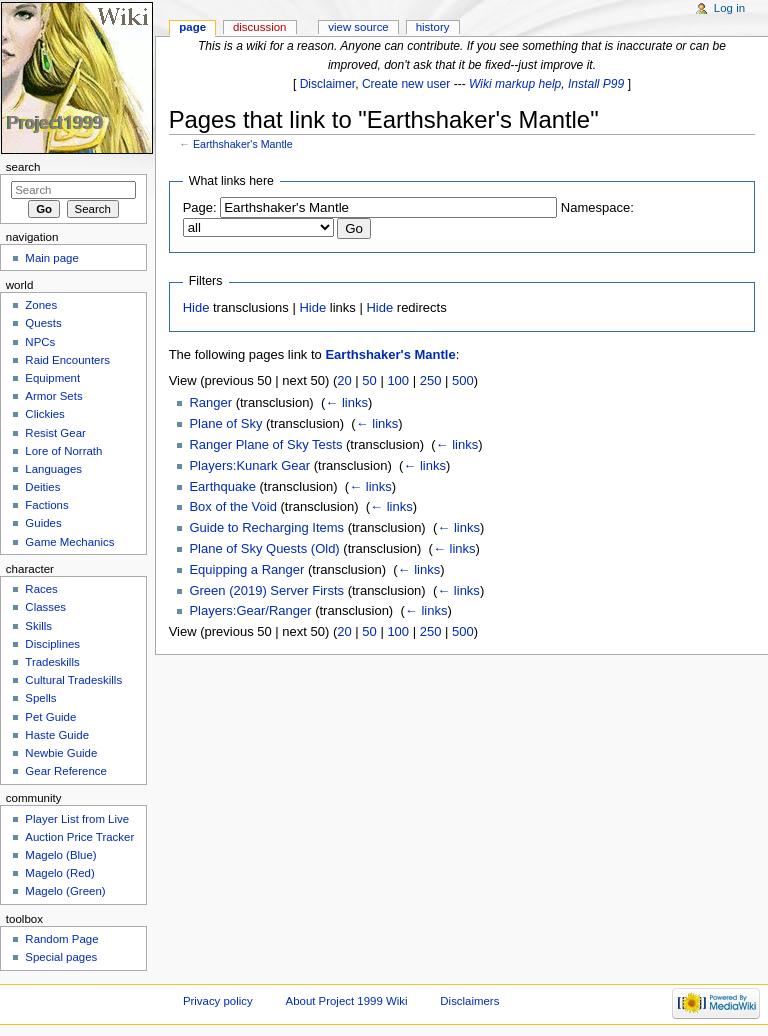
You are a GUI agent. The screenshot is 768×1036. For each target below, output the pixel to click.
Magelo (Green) (65, 891)
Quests (43, 323)
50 (369, 380)
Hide (196, 307)
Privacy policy (218, 1001)
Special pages (61, 957)
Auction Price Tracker (79, 837)
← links (346, 402)
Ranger (210, 402)
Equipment (52, 378)
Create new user (406, 84)
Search (23, 167)
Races (41, 589)
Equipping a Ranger (246, 569)
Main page (52, 258)
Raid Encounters (67, 360)
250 (431, 380)
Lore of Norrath (63, 451)
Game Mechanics (69, 542)
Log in (729, 8)
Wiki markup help (515, 84)
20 (344, 380)
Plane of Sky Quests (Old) (264, 548)
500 (463, 380)
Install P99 (596, 84)
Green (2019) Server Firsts (266, 590)
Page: (200, 207)
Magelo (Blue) (60, 855)
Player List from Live (77, 819)
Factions (46, 505)
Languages (53, 469)
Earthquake (222, 486)
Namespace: (597, 207)
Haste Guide (57, 735)
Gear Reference (66, 771)
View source (358, 27)
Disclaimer (328, 84)
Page (192, 27)
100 (398, 380)
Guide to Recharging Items (266, 527)
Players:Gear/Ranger (250, 610)
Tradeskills (52, 662)
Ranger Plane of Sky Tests (265, 444)
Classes (45, 607)
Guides (43, 523)
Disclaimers (469, 1001)
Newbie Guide (61, 753)
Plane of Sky (225, 423)
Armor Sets (53, 396)
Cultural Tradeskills (73, 680)
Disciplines (52, 644)
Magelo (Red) (59, 873)
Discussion (259, 27)
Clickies (44, 414)
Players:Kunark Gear (249, 465)
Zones (41, 305)
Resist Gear (55, 433)
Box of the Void (232, 506)
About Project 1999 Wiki (347, 1001)
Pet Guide (50, 717)
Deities (42, 487)
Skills (38, 626)
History (433, 27)
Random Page (61, 939)
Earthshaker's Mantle (243, 144)
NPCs (40, 342)
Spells (40, 698)
